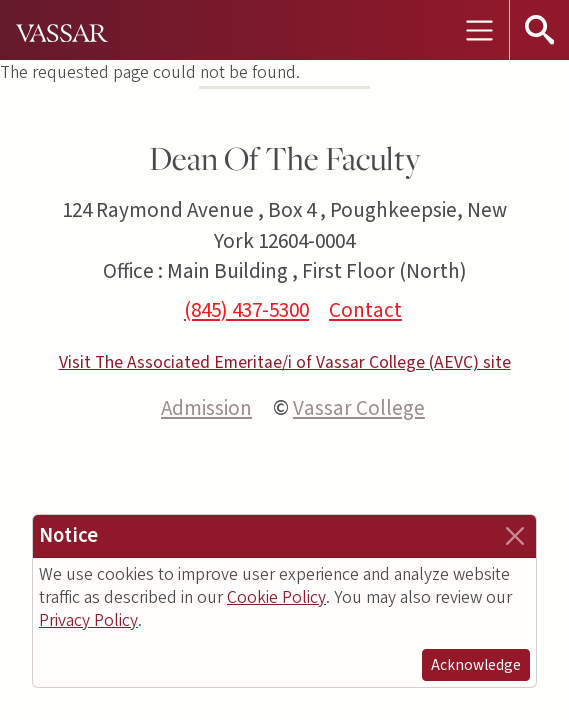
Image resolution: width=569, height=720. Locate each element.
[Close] (515, 536)
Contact (365, 310)
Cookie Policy (276, 597)
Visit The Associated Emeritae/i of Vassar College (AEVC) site (285, 362)
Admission (206, 408)
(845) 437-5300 (246, 310)
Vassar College (359, 408)
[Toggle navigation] (479, 30)
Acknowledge (476, 665)
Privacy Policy (88, 620)
